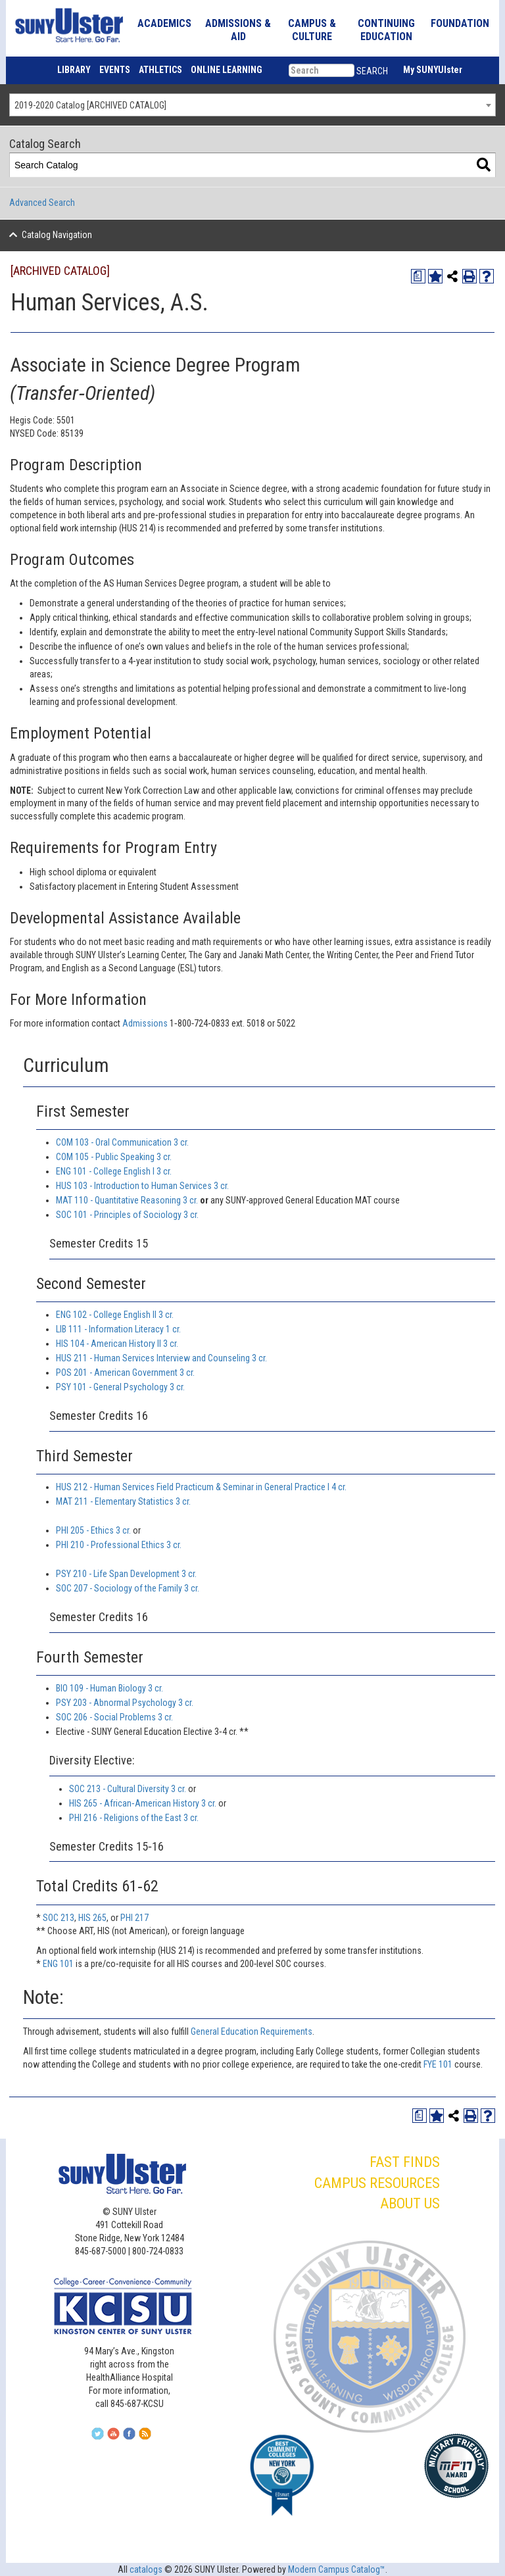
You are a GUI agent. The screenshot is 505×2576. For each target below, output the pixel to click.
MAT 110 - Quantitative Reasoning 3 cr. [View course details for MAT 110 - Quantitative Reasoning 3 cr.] (127, 1200)
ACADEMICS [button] (164, 23)
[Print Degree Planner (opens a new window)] (418, 276)
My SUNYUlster (432, 69)
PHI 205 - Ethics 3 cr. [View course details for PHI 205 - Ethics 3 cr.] (93, 1530)
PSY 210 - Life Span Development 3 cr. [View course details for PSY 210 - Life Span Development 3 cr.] (126, 1573)
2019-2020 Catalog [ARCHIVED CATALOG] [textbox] (90, 105)
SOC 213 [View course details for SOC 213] (58, 1917)
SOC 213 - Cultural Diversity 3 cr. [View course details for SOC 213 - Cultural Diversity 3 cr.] (127, 1789)
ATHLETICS (160, 69)
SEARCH (372, 71)
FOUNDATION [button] (460, 23)
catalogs (146, 2569)
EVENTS (114, 69)
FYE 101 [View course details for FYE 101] (437, 2064)
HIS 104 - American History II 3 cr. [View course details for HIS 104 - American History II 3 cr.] (117, 1343)
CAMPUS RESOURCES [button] (377, 2183)
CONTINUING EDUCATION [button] (386, 30)
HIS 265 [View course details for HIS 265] (92, 1917)
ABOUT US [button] (410, 2203)
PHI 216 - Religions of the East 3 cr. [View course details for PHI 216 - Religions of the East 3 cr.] (134, 1817)
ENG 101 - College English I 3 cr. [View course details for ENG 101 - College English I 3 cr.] (114, 1171)
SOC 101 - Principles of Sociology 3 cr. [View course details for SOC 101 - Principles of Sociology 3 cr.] (127, 1214)
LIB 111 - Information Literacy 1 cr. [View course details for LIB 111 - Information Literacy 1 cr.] (118, 1329)
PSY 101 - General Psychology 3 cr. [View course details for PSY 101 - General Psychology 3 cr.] (120, 1387)
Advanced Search (42, 202)
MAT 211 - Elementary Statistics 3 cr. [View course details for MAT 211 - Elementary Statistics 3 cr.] (123, 1501)
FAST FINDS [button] (405, 2162)
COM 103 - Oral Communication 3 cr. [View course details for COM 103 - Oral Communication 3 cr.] (122, 1142)
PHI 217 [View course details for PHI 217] (134, 1917)
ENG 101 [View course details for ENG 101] (58, 1963)
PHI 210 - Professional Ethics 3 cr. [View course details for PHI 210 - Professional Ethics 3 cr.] (118, 1545)
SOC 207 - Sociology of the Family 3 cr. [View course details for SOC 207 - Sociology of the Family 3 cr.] (127, 1588)
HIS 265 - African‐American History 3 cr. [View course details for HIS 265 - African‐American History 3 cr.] (142, 1803)
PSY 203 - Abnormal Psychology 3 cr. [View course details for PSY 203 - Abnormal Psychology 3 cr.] (124, 1702)
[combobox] (252, 104)
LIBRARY (74, 69)
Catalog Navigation (57, 235)
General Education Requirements (251, 2031)
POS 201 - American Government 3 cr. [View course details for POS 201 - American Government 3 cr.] (125, 1372)
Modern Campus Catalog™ (336, 2569)
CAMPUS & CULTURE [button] (312, 30)
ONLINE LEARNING (226, 69)
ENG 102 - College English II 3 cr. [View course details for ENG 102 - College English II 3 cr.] (115, 1314)
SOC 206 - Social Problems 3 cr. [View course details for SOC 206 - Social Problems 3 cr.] (114, 1717)
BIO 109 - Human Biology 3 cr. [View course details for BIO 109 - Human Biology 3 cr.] (109, 1688)
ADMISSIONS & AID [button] (238, 30)
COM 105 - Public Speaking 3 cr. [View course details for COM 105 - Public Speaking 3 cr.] (114, 1157)
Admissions (146, 1023)
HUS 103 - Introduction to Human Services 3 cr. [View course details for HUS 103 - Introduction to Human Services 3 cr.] (142, 1185)
